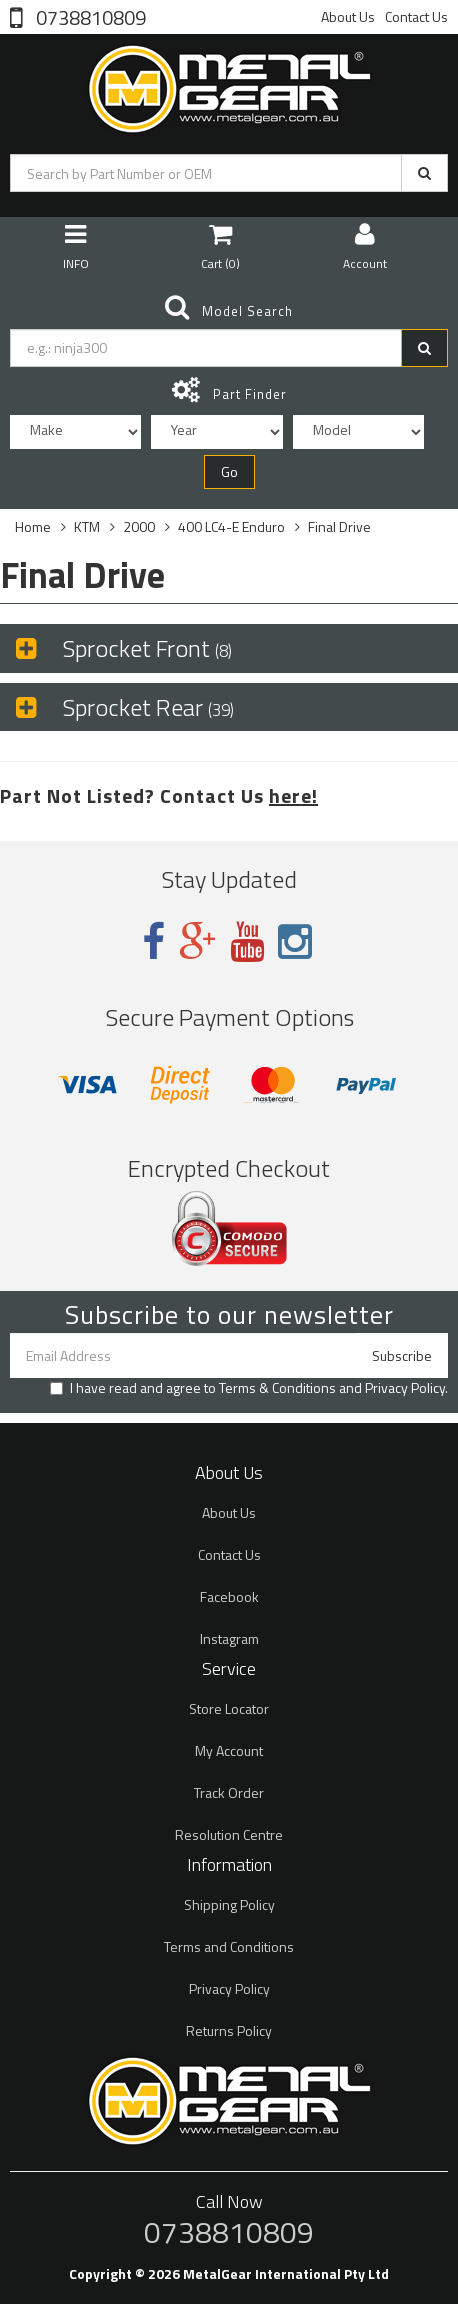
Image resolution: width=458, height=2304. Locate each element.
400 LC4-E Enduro (231, 526)
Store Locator (229, 1708)
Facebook (229, 1596)
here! (293, 795)
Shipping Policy (229, 1904)
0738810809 (89, 16)
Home (33, 526)
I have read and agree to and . (249, 1388)
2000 (139, 526)
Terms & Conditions (277, 1387)
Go (229, 471)
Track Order (229, 1792)
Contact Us (416, 16)
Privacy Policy (405, 1387)
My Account (229, 1750)
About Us (348, 16)
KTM (87, 526)
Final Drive (339, 526)
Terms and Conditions (229, 1946)
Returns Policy (229, 2030)
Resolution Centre (229, 1834)
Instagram (229, 1638)
